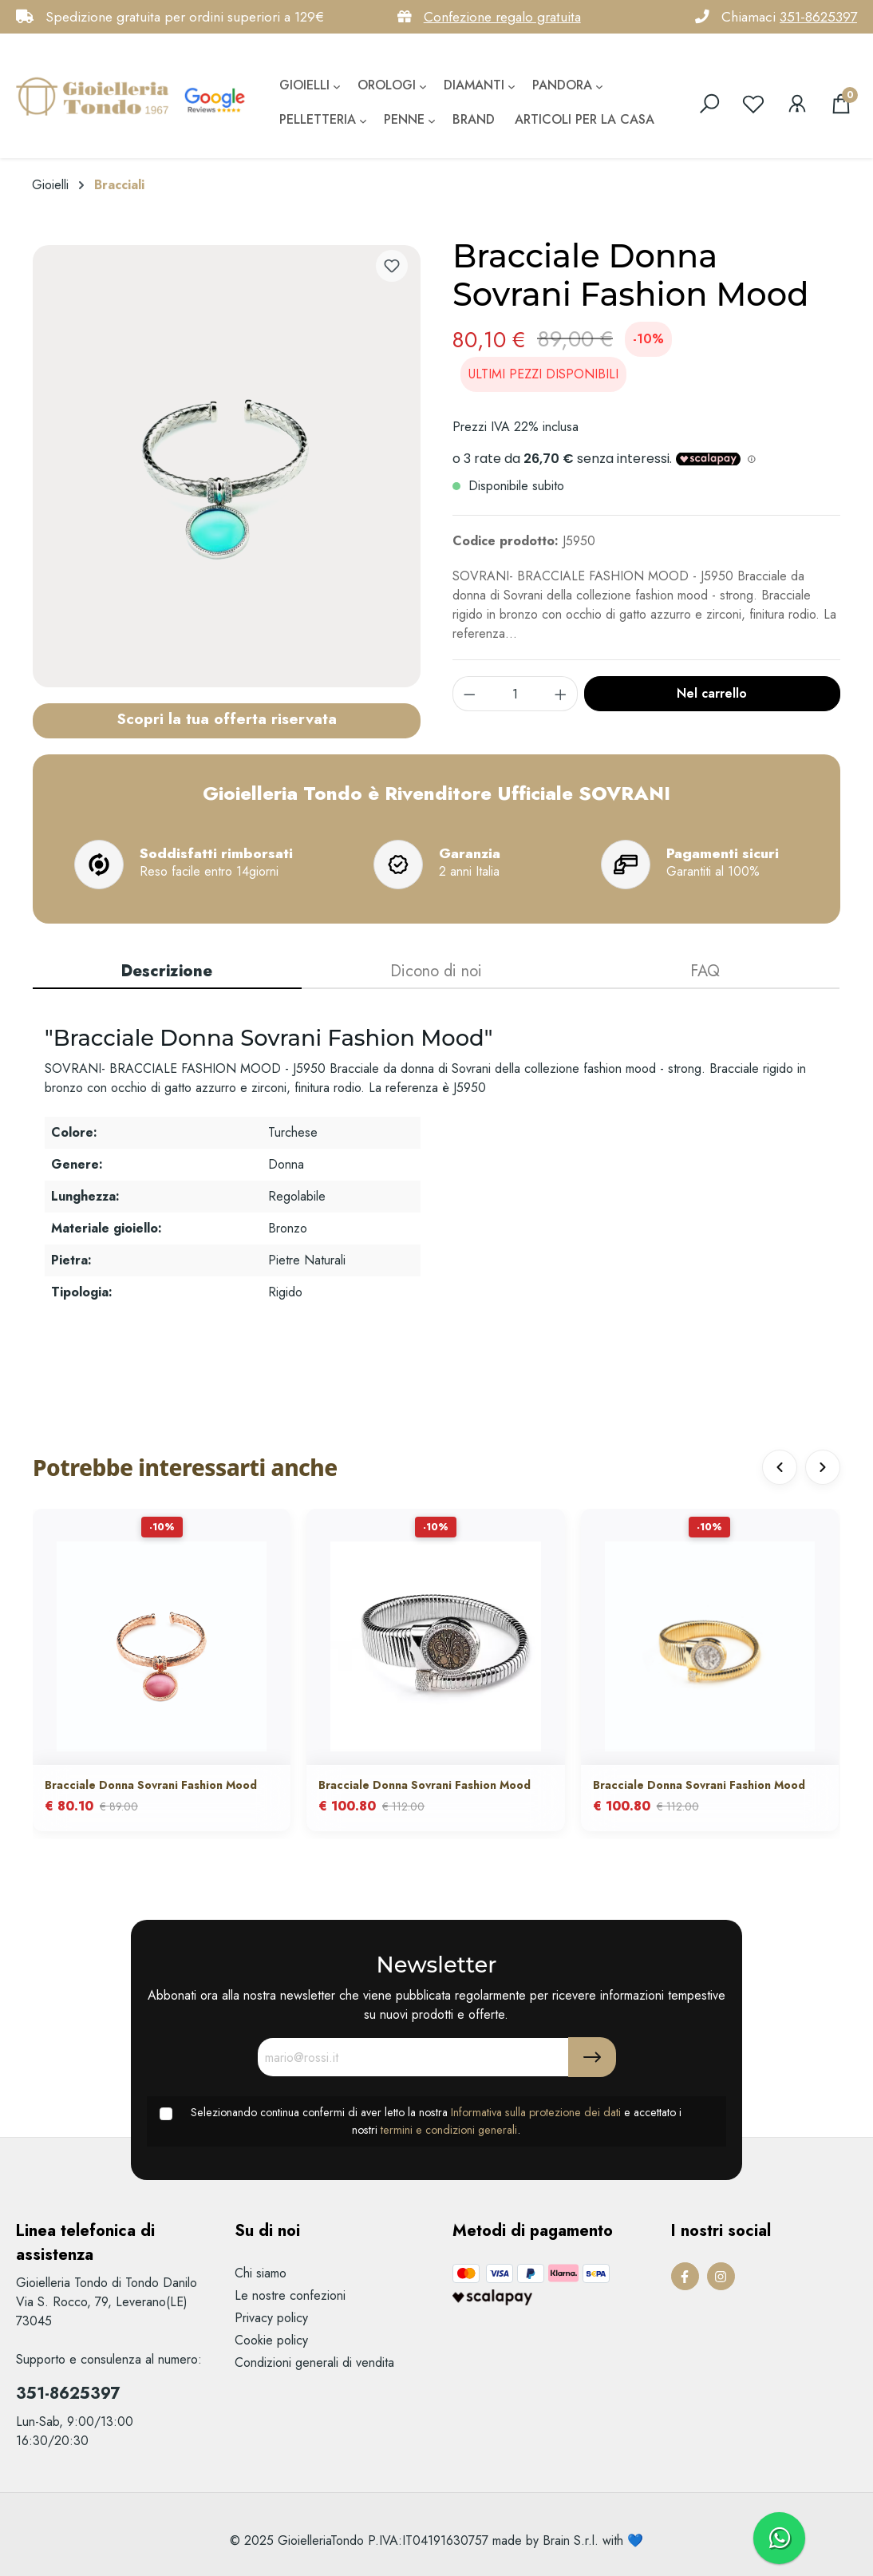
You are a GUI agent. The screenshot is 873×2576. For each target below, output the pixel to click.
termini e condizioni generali (449, 2130)
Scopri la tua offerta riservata (227, 718)
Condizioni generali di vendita (314, 2362)
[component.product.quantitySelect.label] (515, 693)
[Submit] (592, 2057)
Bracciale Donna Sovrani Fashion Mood (151, 1785)
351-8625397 (818, 16)
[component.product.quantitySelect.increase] (561, 693)
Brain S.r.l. (570, 2540)
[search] (709, 104)
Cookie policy (271, 2340)
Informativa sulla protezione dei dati (536, 2112)
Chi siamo (260, 2273)
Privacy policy (271, 2318)
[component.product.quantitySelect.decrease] (469, 693)
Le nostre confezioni (290, 2295)
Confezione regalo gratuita (502, 16)
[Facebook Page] (685, 2276)
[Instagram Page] (721, 2276)
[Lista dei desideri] (753, 104)
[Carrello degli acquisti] (841, 104)
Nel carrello (712, 693)
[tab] (167, 972)
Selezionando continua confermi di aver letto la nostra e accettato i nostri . (436, 2121)
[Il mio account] (797, 104)
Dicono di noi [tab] (436, 971)
